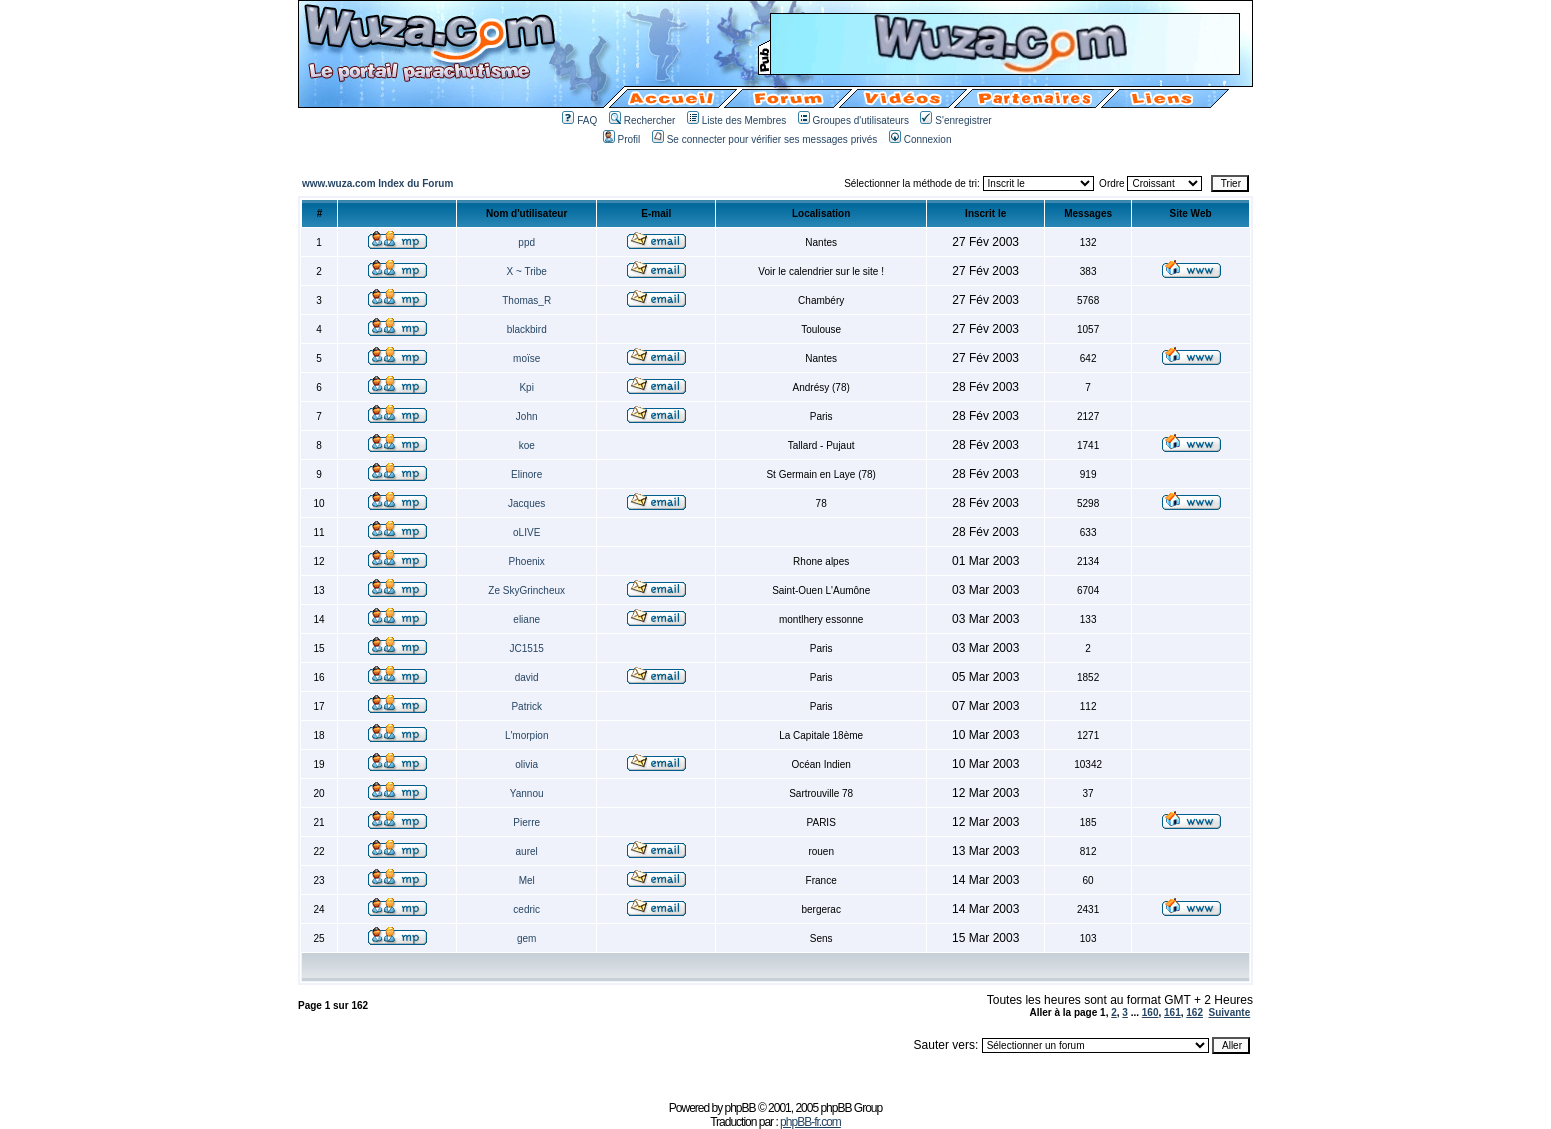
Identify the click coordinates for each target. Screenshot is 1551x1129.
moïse (526, 358)
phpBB (740, 1108)
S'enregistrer (955, 120)
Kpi (526, 387)
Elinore (526, 474)
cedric (526, 909)
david (527, 677)
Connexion (920, 139)
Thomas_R (526, 300)
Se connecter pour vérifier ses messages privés (765, 139)
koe (527, 445)
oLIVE (526, 532)
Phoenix (527, 561)
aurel (527, 851)
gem (526, 938)
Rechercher (642, 120)
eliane (526, 619)
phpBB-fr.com (810, 1122)
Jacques (526, 503)
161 (1172, 1012)
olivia (526, 764)
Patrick (526, 706)
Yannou (527, 793)
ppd (526, 242)
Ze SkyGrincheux (526, 590)
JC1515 (526, 648)
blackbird (527, 329)
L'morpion (527, 735)
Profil (622, 139)
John (527, 416)
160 (1150, 1012)
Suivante (1230, 1012)
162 (1194, 1012)
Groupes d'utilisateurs (853, 120)
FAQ (579, 120)
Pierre (526, 822)
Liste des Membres (736, 120)
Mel (527, 880)
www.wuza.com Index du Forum (377, 183)
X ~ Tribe (527, 271)
